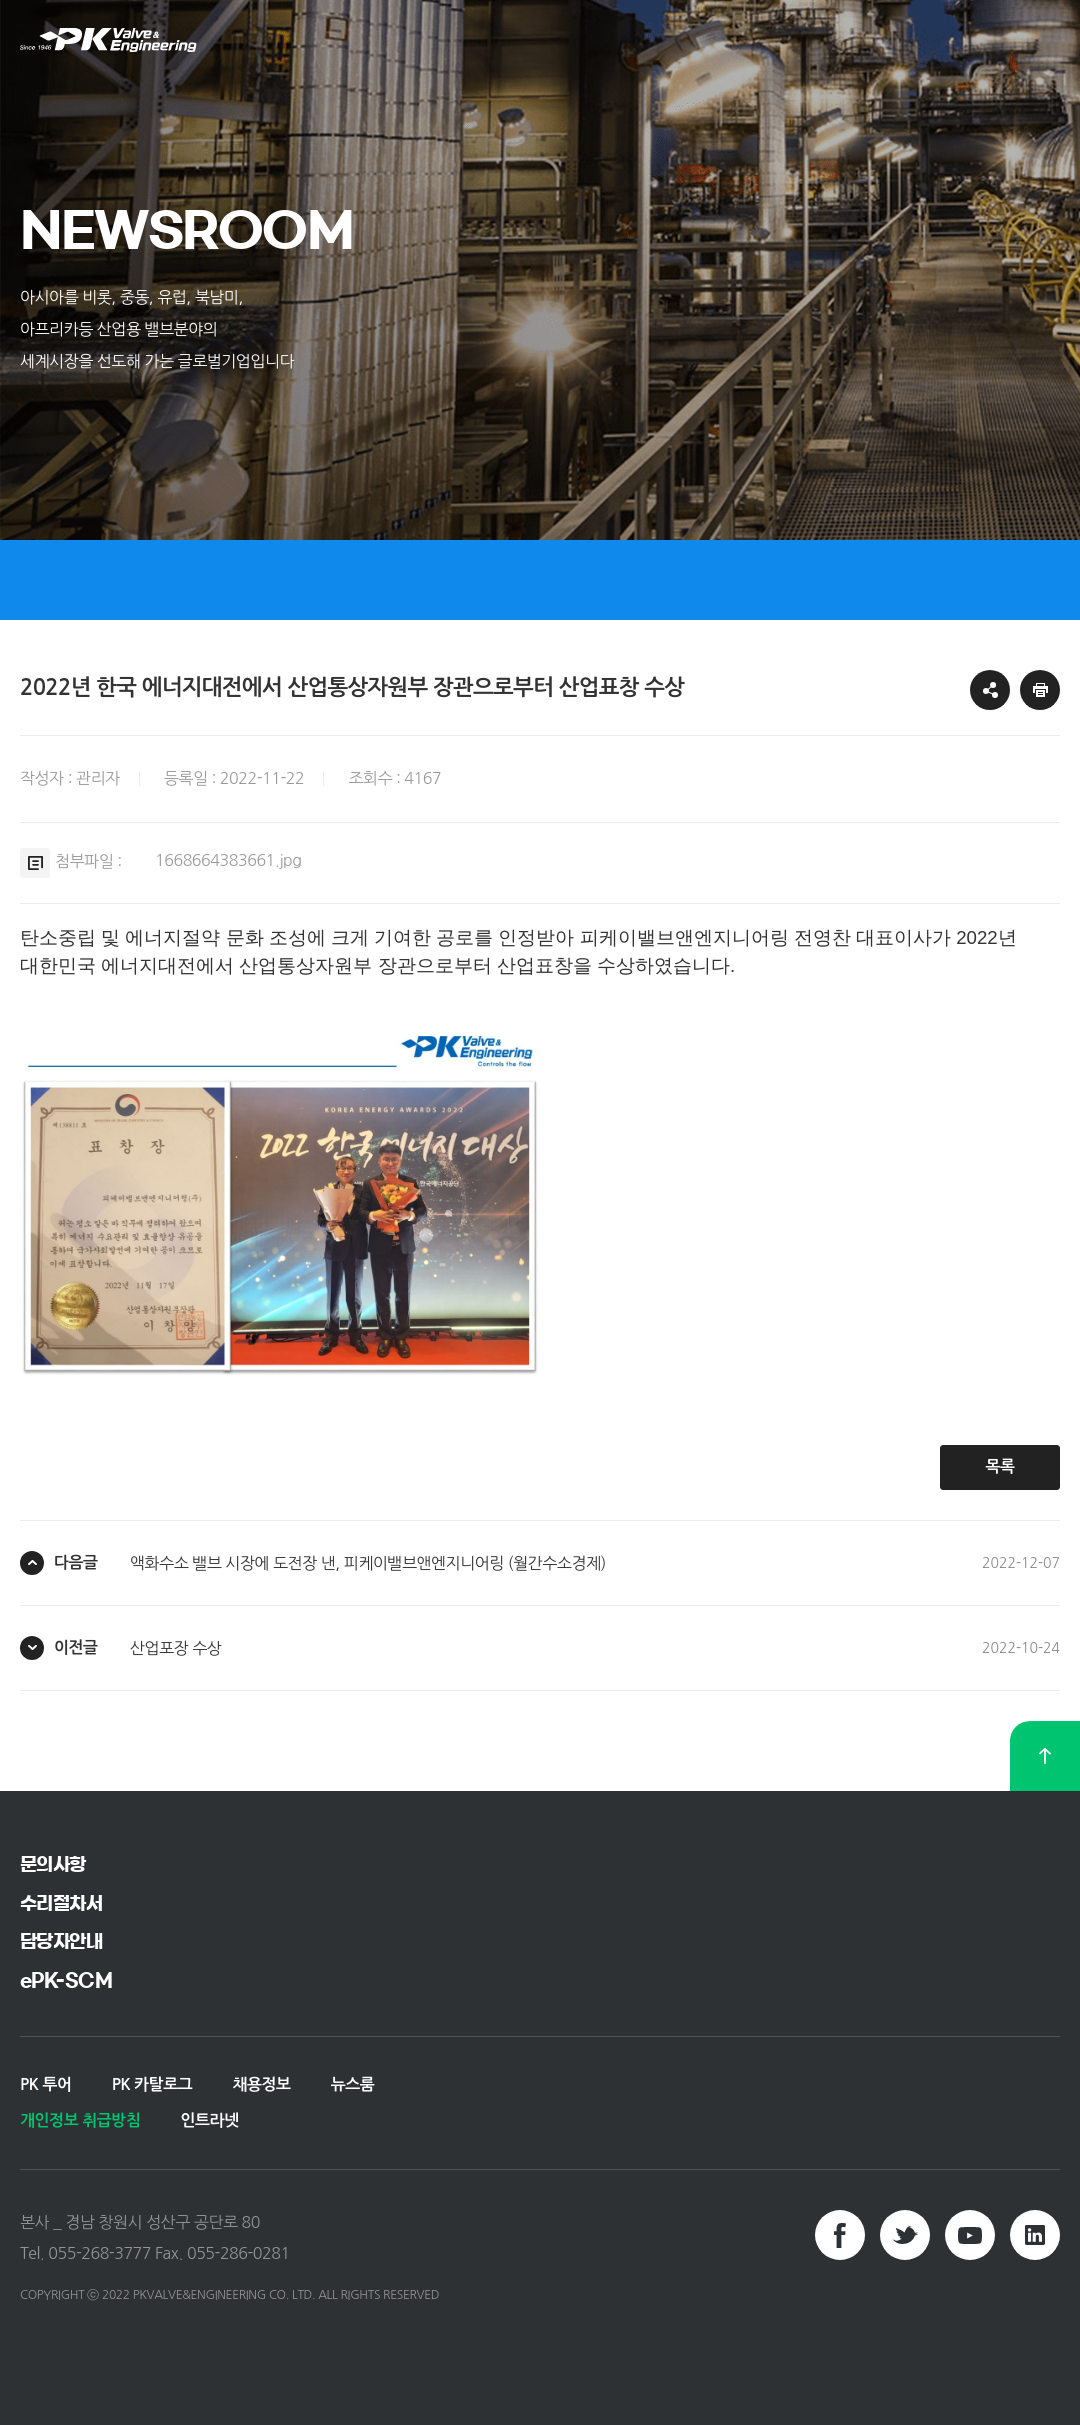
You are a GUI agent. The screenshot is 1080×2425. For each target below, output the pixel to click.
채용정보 (261, 2084)
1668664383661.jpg (228, 860)
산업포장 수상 (175, 1648)
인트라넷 (209, 2120)
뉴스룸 (353, 2084)
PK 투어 (46, 2084)
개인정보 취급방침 (80, 2120)
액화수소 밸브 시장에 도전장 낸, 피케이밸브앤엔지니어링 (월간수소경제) (368, 1563)
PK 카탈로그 (152, 2084)
